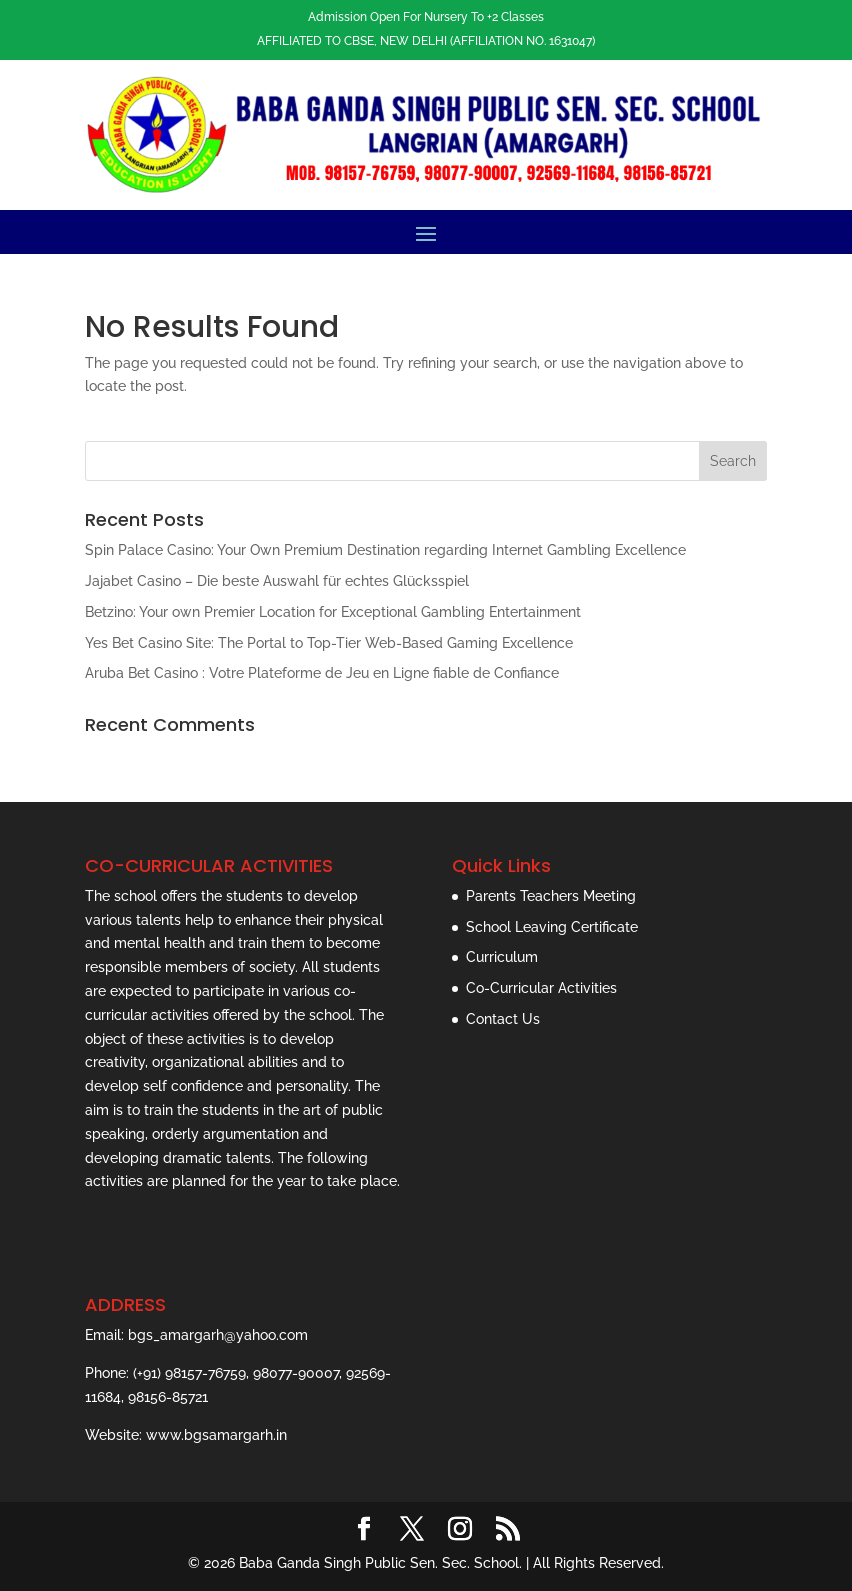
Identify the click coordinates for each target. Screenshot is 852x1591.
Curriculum (502, 957)
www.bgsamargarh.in (216, 1435)
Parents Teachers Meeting (551, 896)
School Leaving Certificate (552, 927)
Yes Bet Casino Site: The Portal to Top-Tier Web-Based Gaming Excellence (329, 643)
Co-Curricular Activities (541, 988)
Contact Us (503, 1019)
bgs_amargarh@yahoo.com (218, 1335)
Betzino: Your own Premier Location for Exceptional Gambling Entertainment (333, 612)
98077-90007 (296, 1373)
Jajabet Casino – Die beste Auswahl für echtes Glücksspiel (277, 581)
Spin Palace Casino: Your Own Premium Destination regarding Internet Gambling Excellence (385, 550)
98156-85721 (168, 1397)
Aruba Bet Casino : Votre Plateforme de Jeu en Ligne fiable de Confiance (322, 673)
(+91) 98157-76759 (189, 1373)
